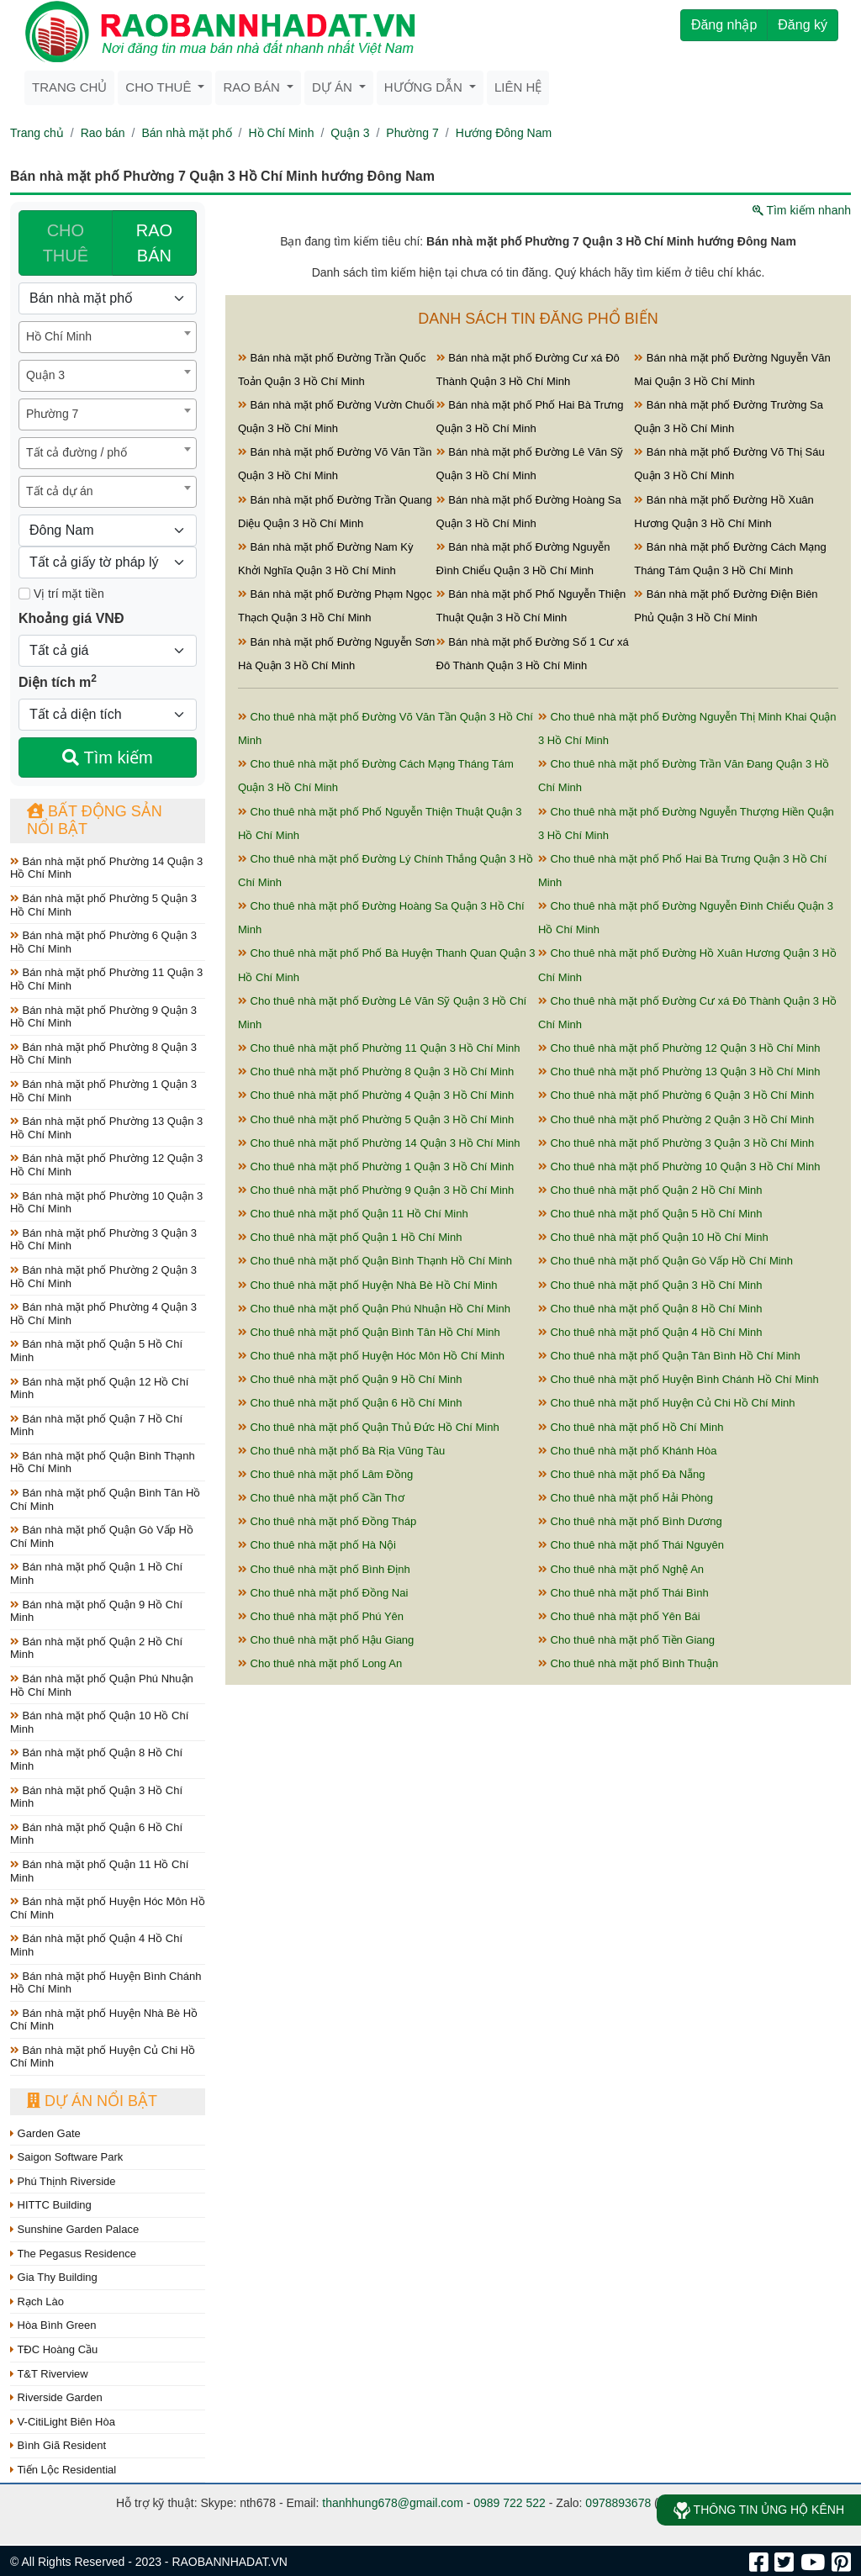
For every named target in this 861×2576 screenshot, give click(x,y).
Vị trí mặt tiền (61, 593)
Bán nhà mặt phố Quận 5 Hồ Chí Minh (96, 1351)
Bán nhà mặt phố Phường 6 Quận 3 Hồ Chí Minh (103, 942)
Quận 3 (349, 133)
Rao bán (253, 87)
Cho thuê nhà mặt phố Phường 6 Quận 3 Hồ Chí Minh (676, 1095)
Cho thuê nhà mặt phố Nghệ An (621, 1569)
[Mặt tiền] (24, 593)
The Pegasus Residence (73, 2253)
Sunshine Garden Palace (74, 2229)
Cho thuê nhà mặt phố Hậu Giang (326, 1640)
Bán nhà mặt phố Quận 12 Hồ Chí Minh (99, 1388)
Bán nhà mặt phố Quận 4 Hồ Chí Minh (96, 1945)
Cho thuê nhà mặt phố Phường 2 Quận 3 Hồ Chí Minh (676, 1119)
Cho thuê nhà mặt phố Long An (320, 1663)
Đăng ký (802, 25)
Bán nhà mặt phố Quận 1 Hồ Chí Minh (96, 1573)
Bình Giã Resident (58, 2445)
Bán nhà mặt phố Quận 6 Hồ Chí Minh (96, 1834)
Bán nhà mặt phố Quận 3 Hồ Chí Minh (96, 1797)
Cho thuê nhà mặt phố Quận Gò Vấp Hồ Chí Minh (665, 1260)
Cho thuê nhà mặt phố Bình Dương (630, 1521)
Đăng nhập (724, 25)
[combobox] (107, 337)
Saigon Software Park (66, 2157)
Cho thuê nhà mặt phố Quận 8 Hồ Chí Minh (650, 1308)
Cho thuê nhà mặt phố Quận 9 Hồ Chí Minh (350, 1379)
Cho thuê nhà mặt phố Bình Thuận (628, 1663)
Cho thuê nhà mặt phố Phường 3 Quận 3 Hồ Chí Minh (676, 1143)
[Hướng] (107, 530)
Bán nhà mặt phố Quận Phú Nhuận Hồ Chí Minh (101, 1685)
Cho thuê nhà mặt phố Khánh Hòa (627, 1450)
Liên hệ (517, 87)
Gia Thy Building (54, 2277)
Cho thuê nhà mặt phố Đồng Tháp (327, 1521)
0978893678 (618, 2503)
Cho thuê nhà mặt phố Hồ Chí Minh (630, 1427)
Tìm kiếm (107, 757)
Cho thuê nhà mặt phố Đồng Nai (323, 1592)
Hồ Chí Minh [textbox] (59, 336)
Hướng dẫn (425, 87)
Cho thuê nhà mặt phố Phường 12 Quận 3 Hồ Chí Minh (679, 1048)
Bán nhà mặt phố (186, 133)
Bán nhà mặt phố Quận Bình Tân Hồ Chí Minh (105, 1499)
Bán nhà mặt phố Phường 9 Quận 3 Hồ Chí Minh (103, 1017)
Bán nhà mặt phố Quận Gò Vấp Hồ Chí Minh (101, 1536)
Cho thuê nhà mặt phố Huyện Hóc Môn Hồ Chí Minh (371, 1355)
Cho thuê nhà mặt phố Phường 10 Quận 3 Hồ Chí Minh (679, 1166)
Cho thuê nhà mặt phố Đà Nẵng (621, 1474)
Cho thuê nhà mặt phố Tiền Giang (626, 1640)
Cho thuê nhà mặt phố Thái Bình (623, 1592)
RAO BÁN (154, 243)
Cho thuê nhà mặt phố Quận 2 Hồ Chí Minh (650, 1190)
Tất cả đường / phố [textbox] (76, 452)
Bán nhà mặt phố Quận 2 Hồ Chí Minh (96, 1648)
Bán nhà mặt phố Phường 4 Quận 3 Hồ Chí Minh (103, 1314)
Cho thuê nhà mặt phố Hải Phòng (625, 1497)
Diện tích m (57, 681)
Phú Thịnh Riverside (63, 2181)
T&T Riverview (49, 2373)
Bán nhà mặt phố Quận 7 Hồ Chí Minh (96, 1425)
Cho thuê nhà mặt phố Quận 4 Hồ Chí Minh (650, 1332)
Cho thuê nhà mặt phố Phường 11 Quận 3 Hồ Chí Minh (379, 1048)
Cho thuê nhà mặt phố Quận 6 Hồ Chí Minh (350, 1402)
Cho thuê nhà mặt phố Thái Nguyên (631, 1545)
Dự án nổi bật (92, 2101)
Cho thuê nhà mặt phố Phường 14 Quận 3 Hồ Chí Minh (379, 1143)
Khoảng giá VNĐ (71, 618)
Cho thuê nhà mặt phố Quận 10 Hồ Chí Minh (653, 1237)
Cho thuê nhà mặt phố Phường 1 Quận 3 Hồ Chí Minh (376, 1166)
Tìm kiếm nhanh (802, 210)
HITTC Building (51, 2205)
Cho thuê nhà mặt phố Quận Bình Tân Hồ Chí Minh (369, 1332)
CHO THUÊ (65, 243)
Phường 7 (412, 133)
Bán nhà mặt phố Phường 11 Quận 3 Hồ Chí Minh (106, 979)
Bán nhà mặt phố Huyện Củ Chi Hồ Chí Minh (102, 2057)
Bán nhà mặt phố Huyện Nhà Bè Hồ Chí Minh (104, 2020)
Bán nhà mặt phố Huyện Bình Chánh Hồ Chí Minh (105, 1983)
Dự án (334, 87)
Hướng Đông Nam (504, 133)
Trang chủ (69, 87)
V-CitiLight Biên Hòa (62, 2421)
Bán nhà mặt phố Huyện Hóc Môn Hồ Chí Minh (107, 1908)
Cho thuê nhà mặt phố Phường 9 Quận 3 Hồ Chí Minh (376, 1190)
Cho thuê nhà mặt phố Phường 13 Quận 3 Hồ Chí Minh (679, 1071)
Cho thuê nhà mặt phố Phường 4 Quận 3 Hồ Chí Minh (376, 1095)
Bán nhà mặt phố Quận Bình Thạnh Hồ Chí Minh (102, 1462)
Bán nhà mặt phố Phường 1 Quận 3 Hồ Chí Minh (103, 1091)
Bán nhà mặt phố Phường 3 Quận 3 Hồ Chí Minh (103, 1240)
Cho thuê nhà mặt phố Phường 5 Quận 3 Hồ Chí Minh (376, 1119)
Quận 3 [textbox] (45, 375)
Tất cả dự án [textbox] (59, 491)
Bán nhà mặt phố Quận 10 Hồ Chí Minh (99, 1722)
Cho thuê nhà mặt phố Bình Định (324, 1569)
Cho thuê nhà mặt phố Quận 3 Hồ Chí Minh (650, 1285)
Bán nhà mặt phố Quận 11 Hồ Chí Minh (99, 1871)
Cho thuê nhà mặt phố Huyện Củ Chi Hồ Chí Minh (666, 1402)
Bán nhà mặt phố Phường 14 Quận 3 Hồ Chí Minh (106, 868)
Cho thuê (159, 87)
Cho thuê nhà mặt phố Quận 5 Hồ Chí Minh (650, 1213)
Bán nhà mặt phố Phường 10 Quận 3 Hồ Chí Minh (106, 1203)
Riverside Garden (56, 2397)
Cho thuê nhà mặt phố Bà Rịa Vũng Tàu (341, 1450)
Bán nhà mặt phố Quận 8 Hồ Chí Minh (96, 1759)
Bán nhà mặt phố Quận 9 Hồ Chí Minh (96, 1611)
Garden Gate (45, 2133)
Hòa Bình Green (53, 2325)
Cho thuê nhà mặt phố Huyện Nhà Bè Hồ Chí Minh (367, 1285)
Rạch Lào (37, 2301)
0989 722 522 (509, 2503)
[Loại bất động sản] (107, 298)
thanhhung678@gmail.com (392, 2503)
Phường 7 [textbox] (52, 413)
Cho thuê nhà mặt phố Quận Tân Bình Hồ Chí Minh (669, 1355)
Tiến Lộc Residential (63, 2469)
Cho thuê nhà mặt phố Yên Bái (619, 1616)
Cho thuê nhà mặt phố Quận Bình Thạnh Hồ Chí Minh (375, 1260)
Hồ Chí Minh (281, 133)
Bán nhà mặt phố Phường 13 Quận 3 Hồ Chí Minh (106, 1128)
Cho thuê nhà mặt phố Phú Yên (321, 1616)
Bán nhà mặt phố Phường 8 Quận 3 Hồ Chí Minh (103, 1054)
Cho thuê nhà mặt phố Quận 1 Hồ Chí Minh (350, 1237)
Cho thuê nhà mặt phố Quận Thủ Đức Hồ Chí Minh (368, 1427)
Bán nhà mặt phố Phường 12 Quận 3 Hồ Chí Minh (106, 1165)
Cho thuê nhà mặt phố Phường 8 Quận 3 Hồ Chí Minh (376, 1071)
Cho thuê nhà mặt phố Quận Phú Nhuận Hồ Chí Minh (374, 1308)
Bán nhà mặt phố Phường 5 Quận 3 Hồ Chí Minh (103, 905)
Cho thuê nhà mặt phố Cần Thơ (321, 1497)
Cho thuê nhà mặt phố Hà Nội (317, 1545)
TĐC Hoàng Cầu (54, 2349)
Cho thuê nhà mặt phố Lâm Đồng (325, 1474)
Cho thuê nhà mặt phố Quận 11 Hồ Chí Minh (353, 1213)
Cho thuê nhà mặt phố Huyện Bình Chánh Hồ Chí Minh (678, 1379)
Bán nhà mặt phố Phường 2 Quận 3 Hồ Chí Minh (103, 1277)
